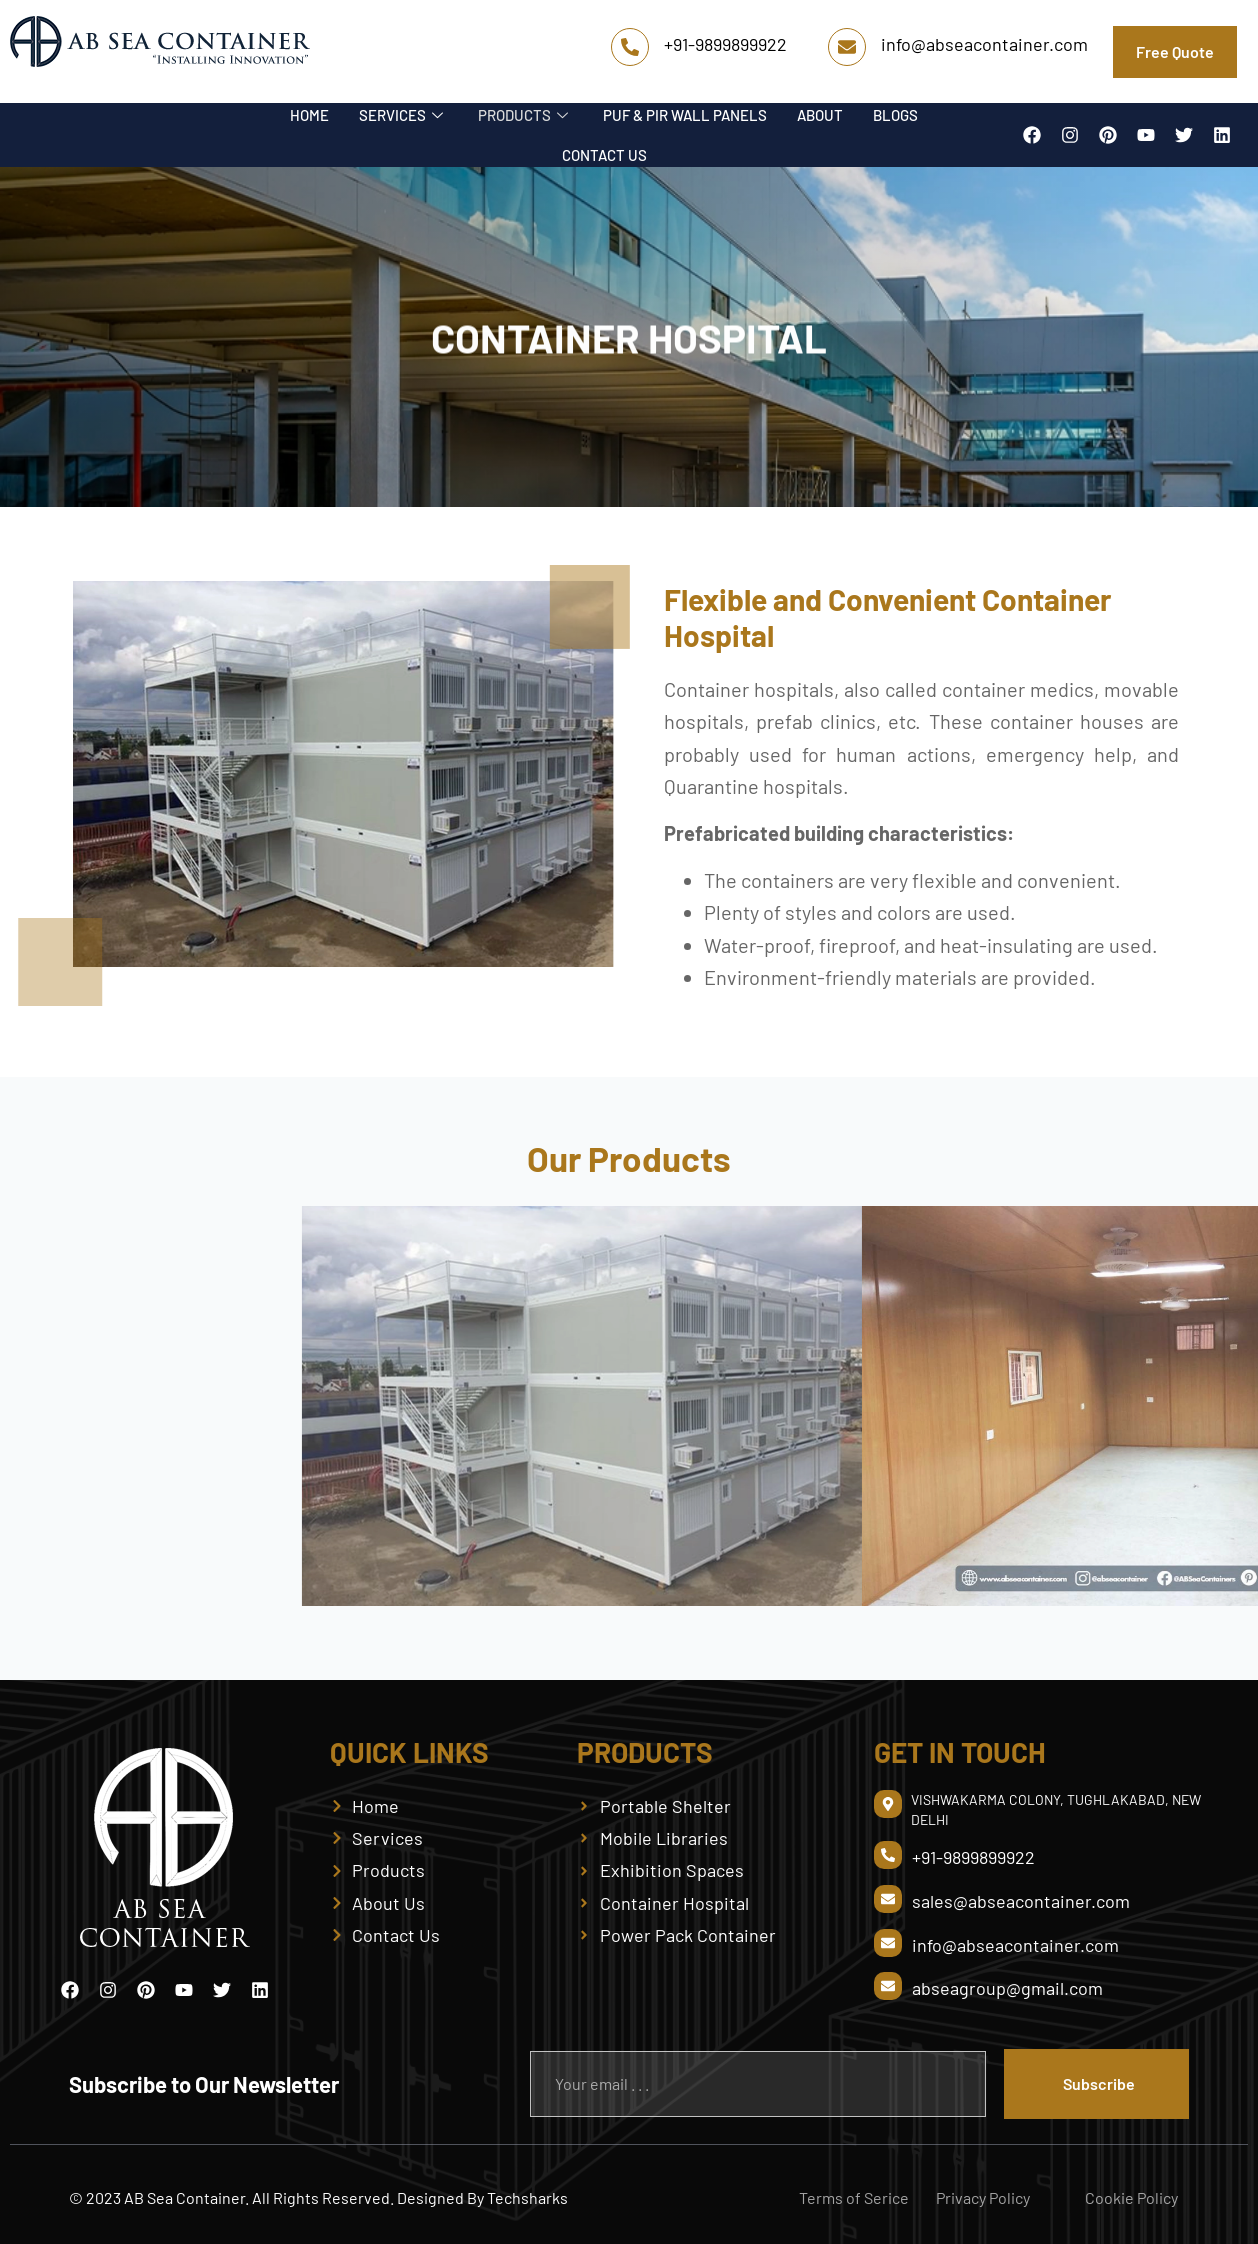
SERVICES (403, 115)
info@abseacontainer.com (984, 44)
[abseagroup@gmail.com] (888, 1986)
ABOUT (820, 115)
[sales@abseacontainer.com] (888, 1899)
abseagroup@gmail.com (1007, 1988)
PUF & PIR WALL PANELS (685, 115)
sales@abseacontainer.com (1021, 1901)
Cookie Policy (1131, 2197)
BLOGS (895, 115)
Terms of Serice (854, 2197)
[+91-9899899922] (630, 47)
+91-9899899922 (725, 44)
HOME (309, 115)
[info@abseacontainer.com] (847, 47)
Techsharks (527, 2197)
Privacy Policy (983, 2197)
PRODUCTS (525, 115)
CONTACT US (604, 155)
